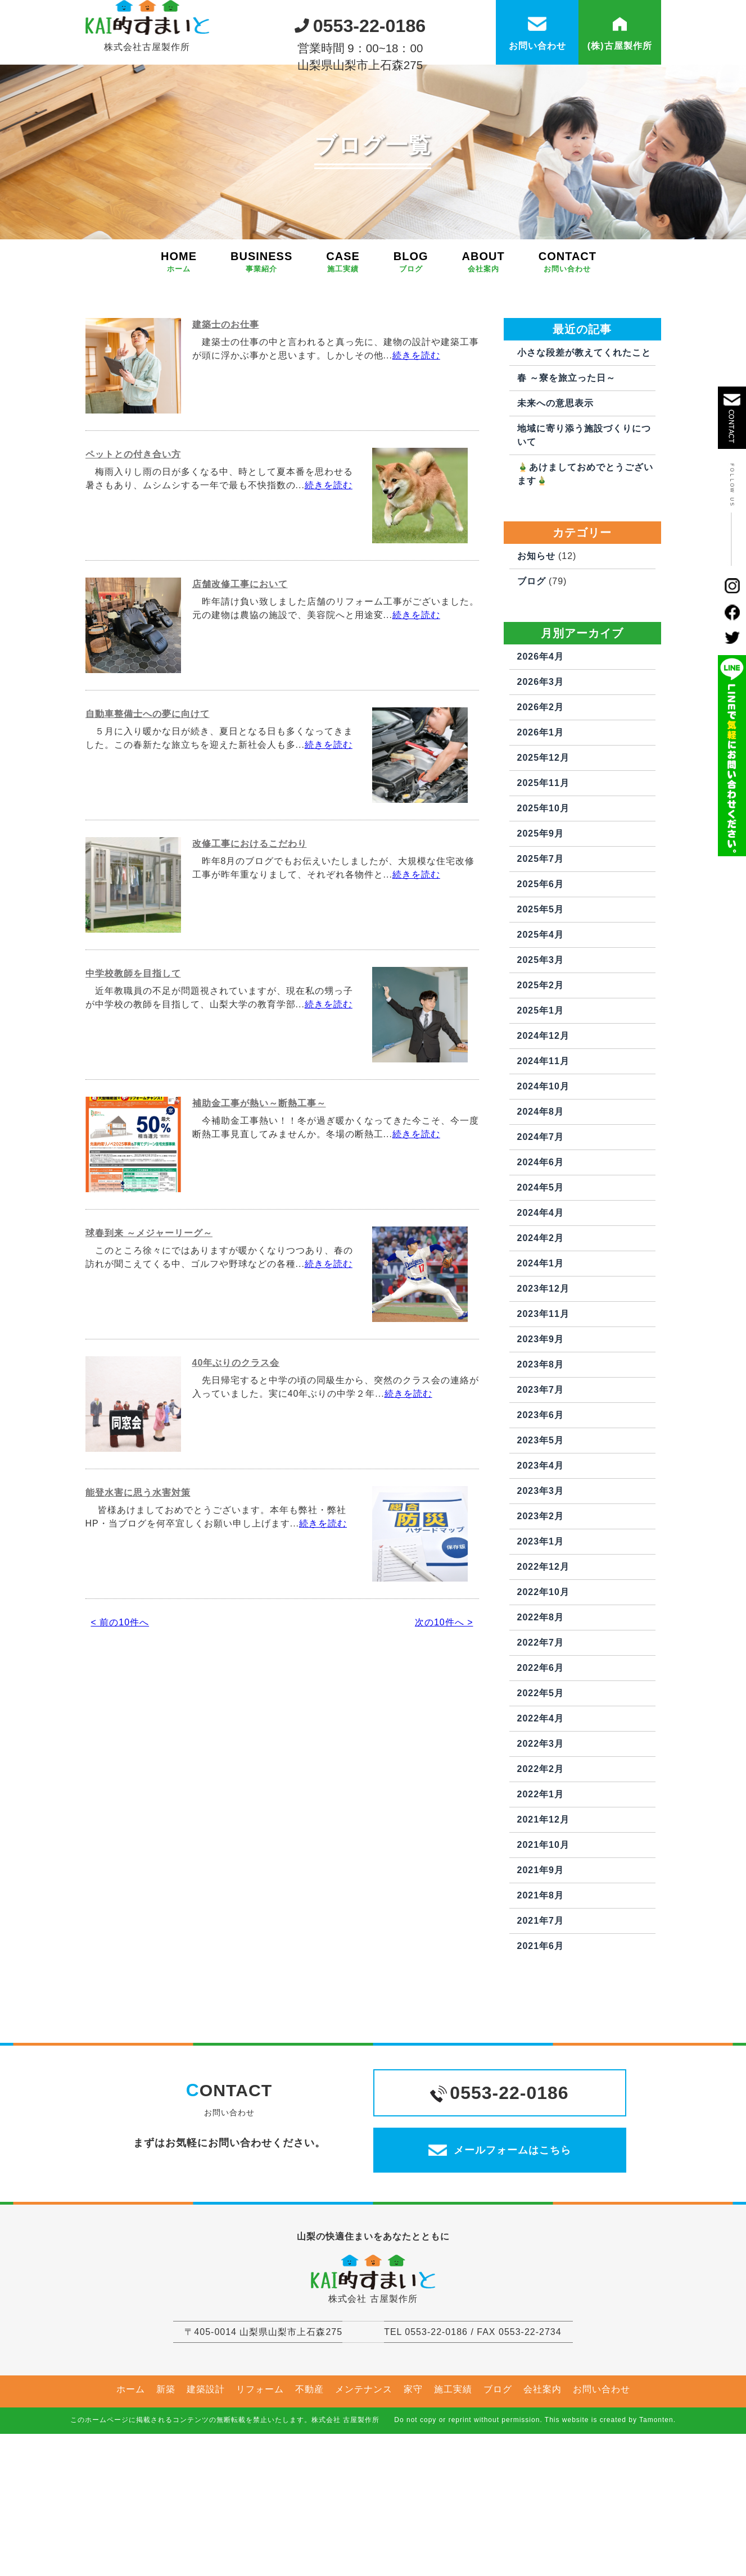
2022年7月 (540, 1720)
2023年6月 (540, 1493)
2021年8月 (540, 1973)
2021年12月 (543, 1897)
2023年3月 (540, 1569)
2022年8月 (540, 1695)
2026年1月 (540, 810)
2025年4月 (540, 1012)
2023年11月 (543, 1392)
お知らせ (536, 634)
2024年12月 (543, 1114)
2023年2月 (540, 1594)
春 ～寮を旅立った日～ (566, 456)
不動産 (309, 2501)
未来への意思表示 (555, 481)
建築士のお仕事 (225, 402)
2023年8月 (540, 1442)
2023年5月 (540, 1518)
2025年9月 (540, 911)
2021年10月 (543, 1923)
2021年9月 (540, 1948)
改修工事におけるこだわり (249, 921)
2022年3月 (540, 1822)
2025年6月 (540, 962)
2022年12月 (543, 1645)
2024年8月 (540, 1189)
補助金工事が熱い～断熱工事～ (259, 1181)
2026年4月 (540, 734)
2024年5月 (540, 1265)
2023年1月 (540, 1619)
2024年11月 (543, 1139)
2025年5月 (540, 987)
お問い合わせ (601, 2501)
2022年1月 (540, 1872)
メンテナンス (363, 2501)
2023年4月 (540, 1543)
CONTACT (567, 340)
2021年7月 (540, 1998)
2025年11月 (543, 861)
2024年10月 (543, 1164)
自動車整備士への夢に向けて (147, 792)
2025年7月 (540, 937)
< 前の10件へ (120, 1700)
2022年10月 (543, 1670)
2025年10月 (543, 886)
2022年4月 (540, 1796)
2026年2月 (540, 785)
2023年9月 (540, 1417)
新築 (165, 2501)
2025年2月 (540, 1063)
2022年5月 (540, 1771)
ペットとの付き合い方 (133, 532)
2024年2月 (540, 1316)
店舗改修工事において (240, 662)
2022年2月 (540, 1847)
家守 (413, 2501)
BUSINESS (261, 340)
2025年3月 (540, 1038)
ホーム (130, 2501)
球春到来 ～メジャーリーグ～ (149, 1311)
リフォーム (260, 2501)
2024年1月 (540, 1341)
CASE (343, 340)
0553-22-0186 (360, 21)
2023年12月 (543, 1366)
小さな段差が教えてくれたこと (584, 430)
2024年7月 (540, 1215)
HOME (179, 340)
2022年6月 (540, 1746)
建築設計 (206, 2501)
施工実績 (453, 2501)
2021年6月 (540, 2024)
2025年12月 (543, 836)
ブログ (531, 659)
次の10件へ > (444, 1700)
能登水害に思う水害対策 (138, 1570)
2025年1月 (540, 1088)
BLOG (411, 340)
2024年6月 (540, 1240)
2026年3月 (540, 760)
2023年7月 (540, 1468)
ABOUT (483, 340)
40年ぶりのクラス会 (236, 1441)
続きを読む (416, 433)
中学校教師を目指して (133, 1051)
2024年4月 (540, 1291)
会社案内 (542, 2501)
